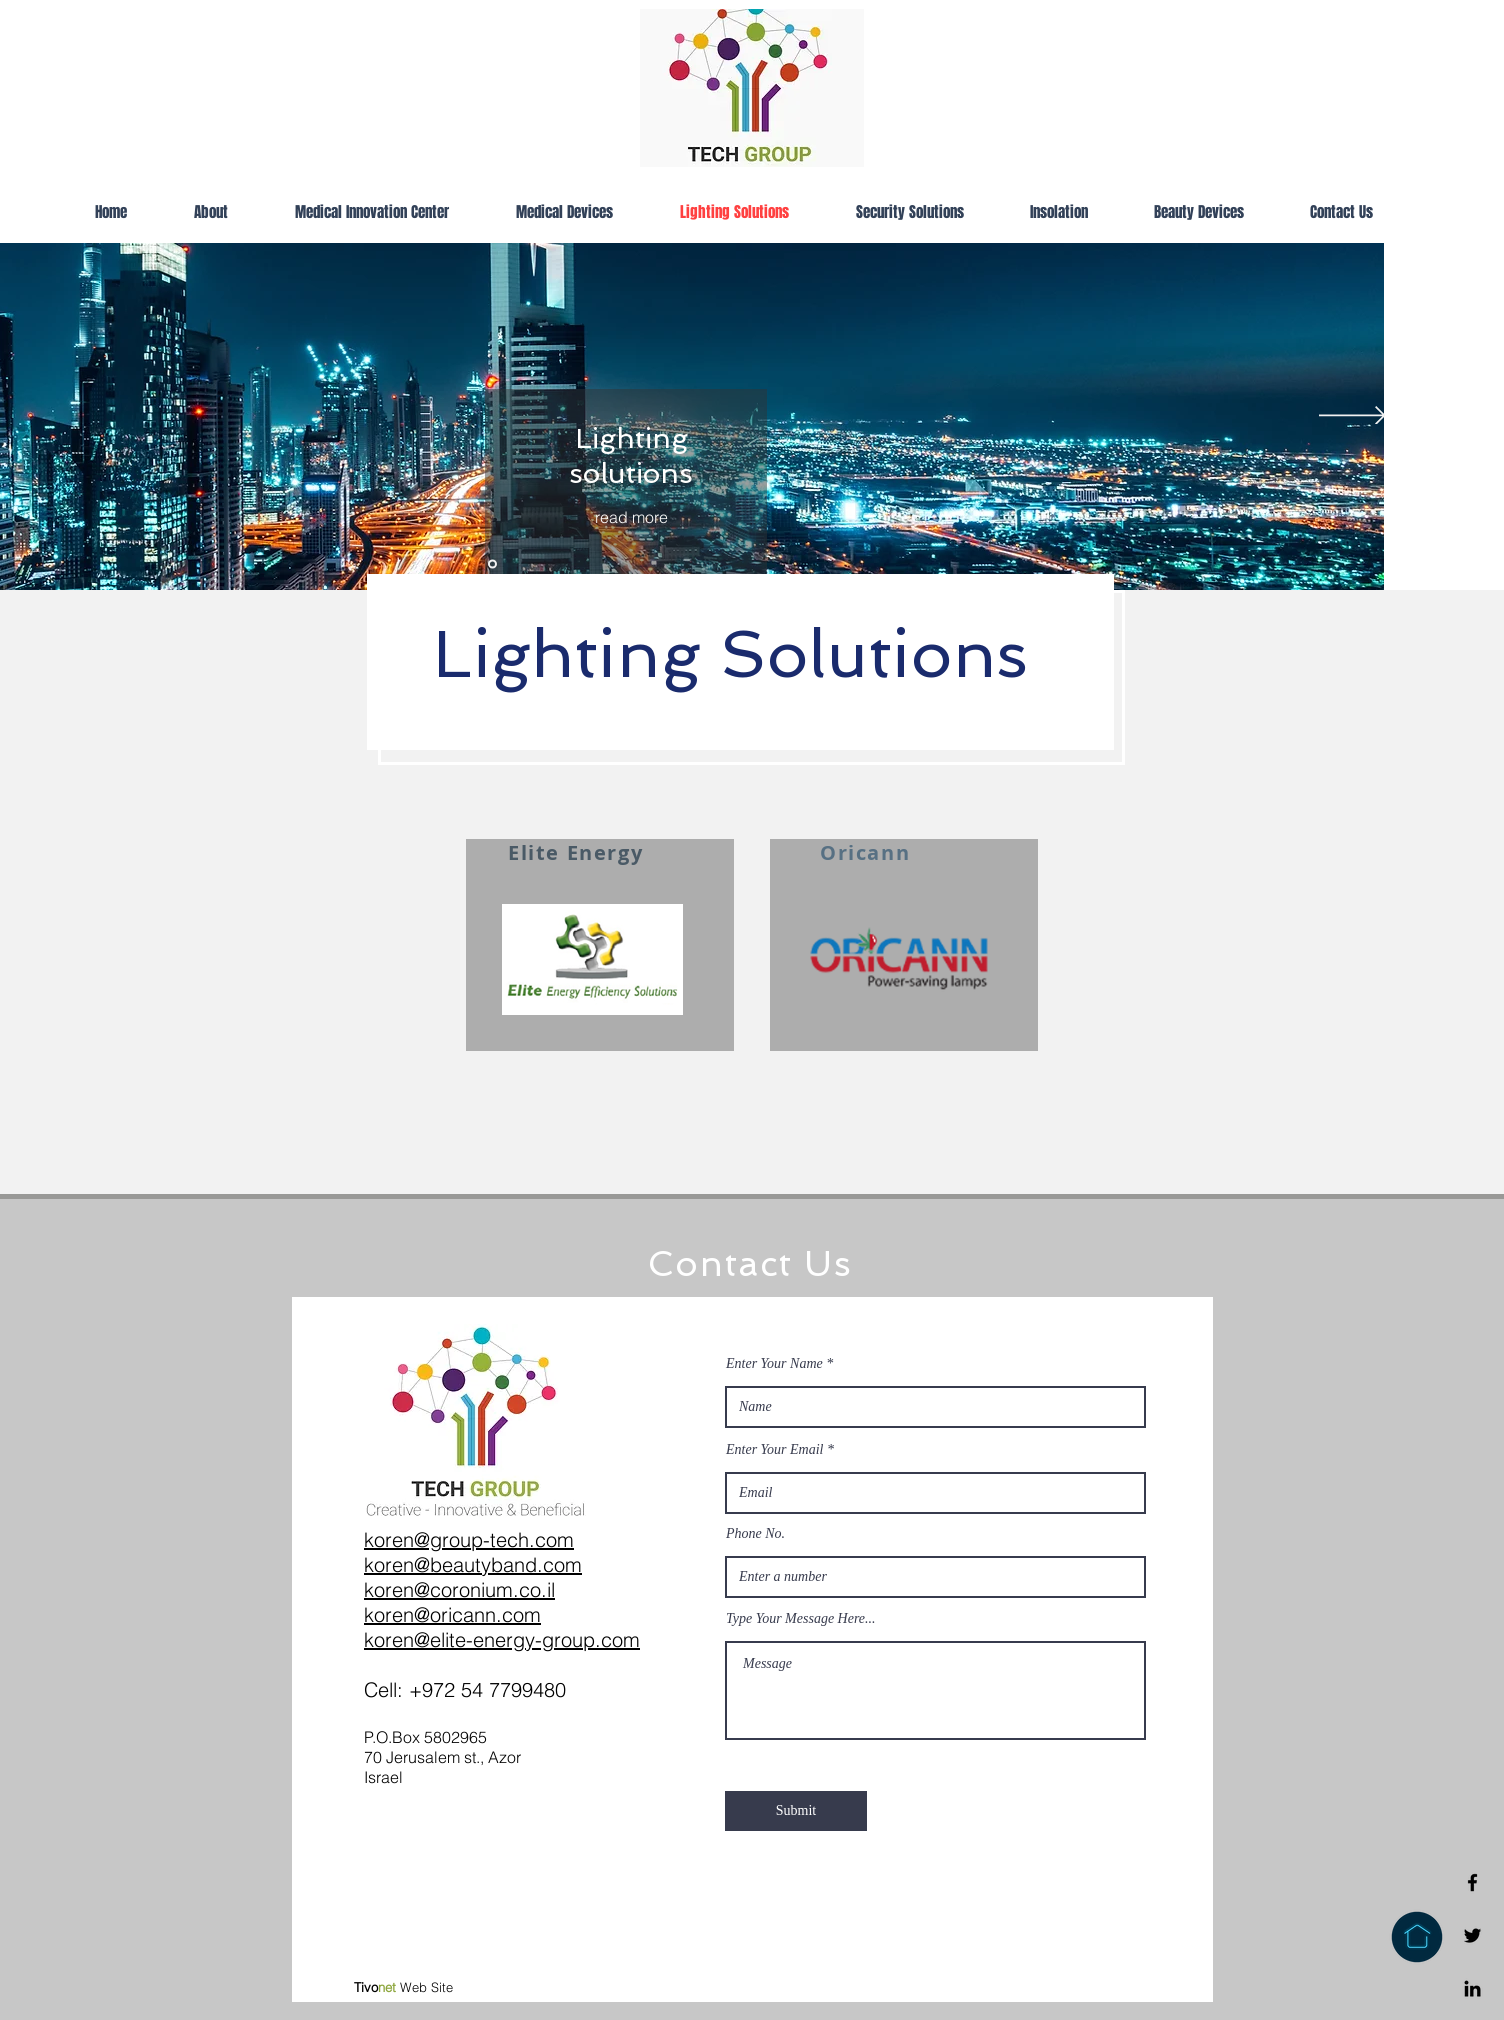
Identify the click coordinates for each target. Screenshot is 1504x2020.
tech (509, 1539)
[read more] (631, 517)
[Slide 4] (492, 564)
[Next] (1352, 417)
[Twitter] (1472, 1935)
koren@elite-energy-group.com (502, 1639)
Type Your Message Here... (801, 1619)
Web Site (403, 1987)
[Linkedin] (1472, 1988)
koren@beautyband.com (473, 1564)
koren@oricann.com (452, 1614)
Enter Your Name (774, 1364)
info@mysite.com (1099, 1801)
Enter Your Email (775, 1450)
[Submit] (796, 1811)
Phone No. (755, 1534)
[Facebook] (1472, 1882)
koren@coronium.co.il (459, 1589)
